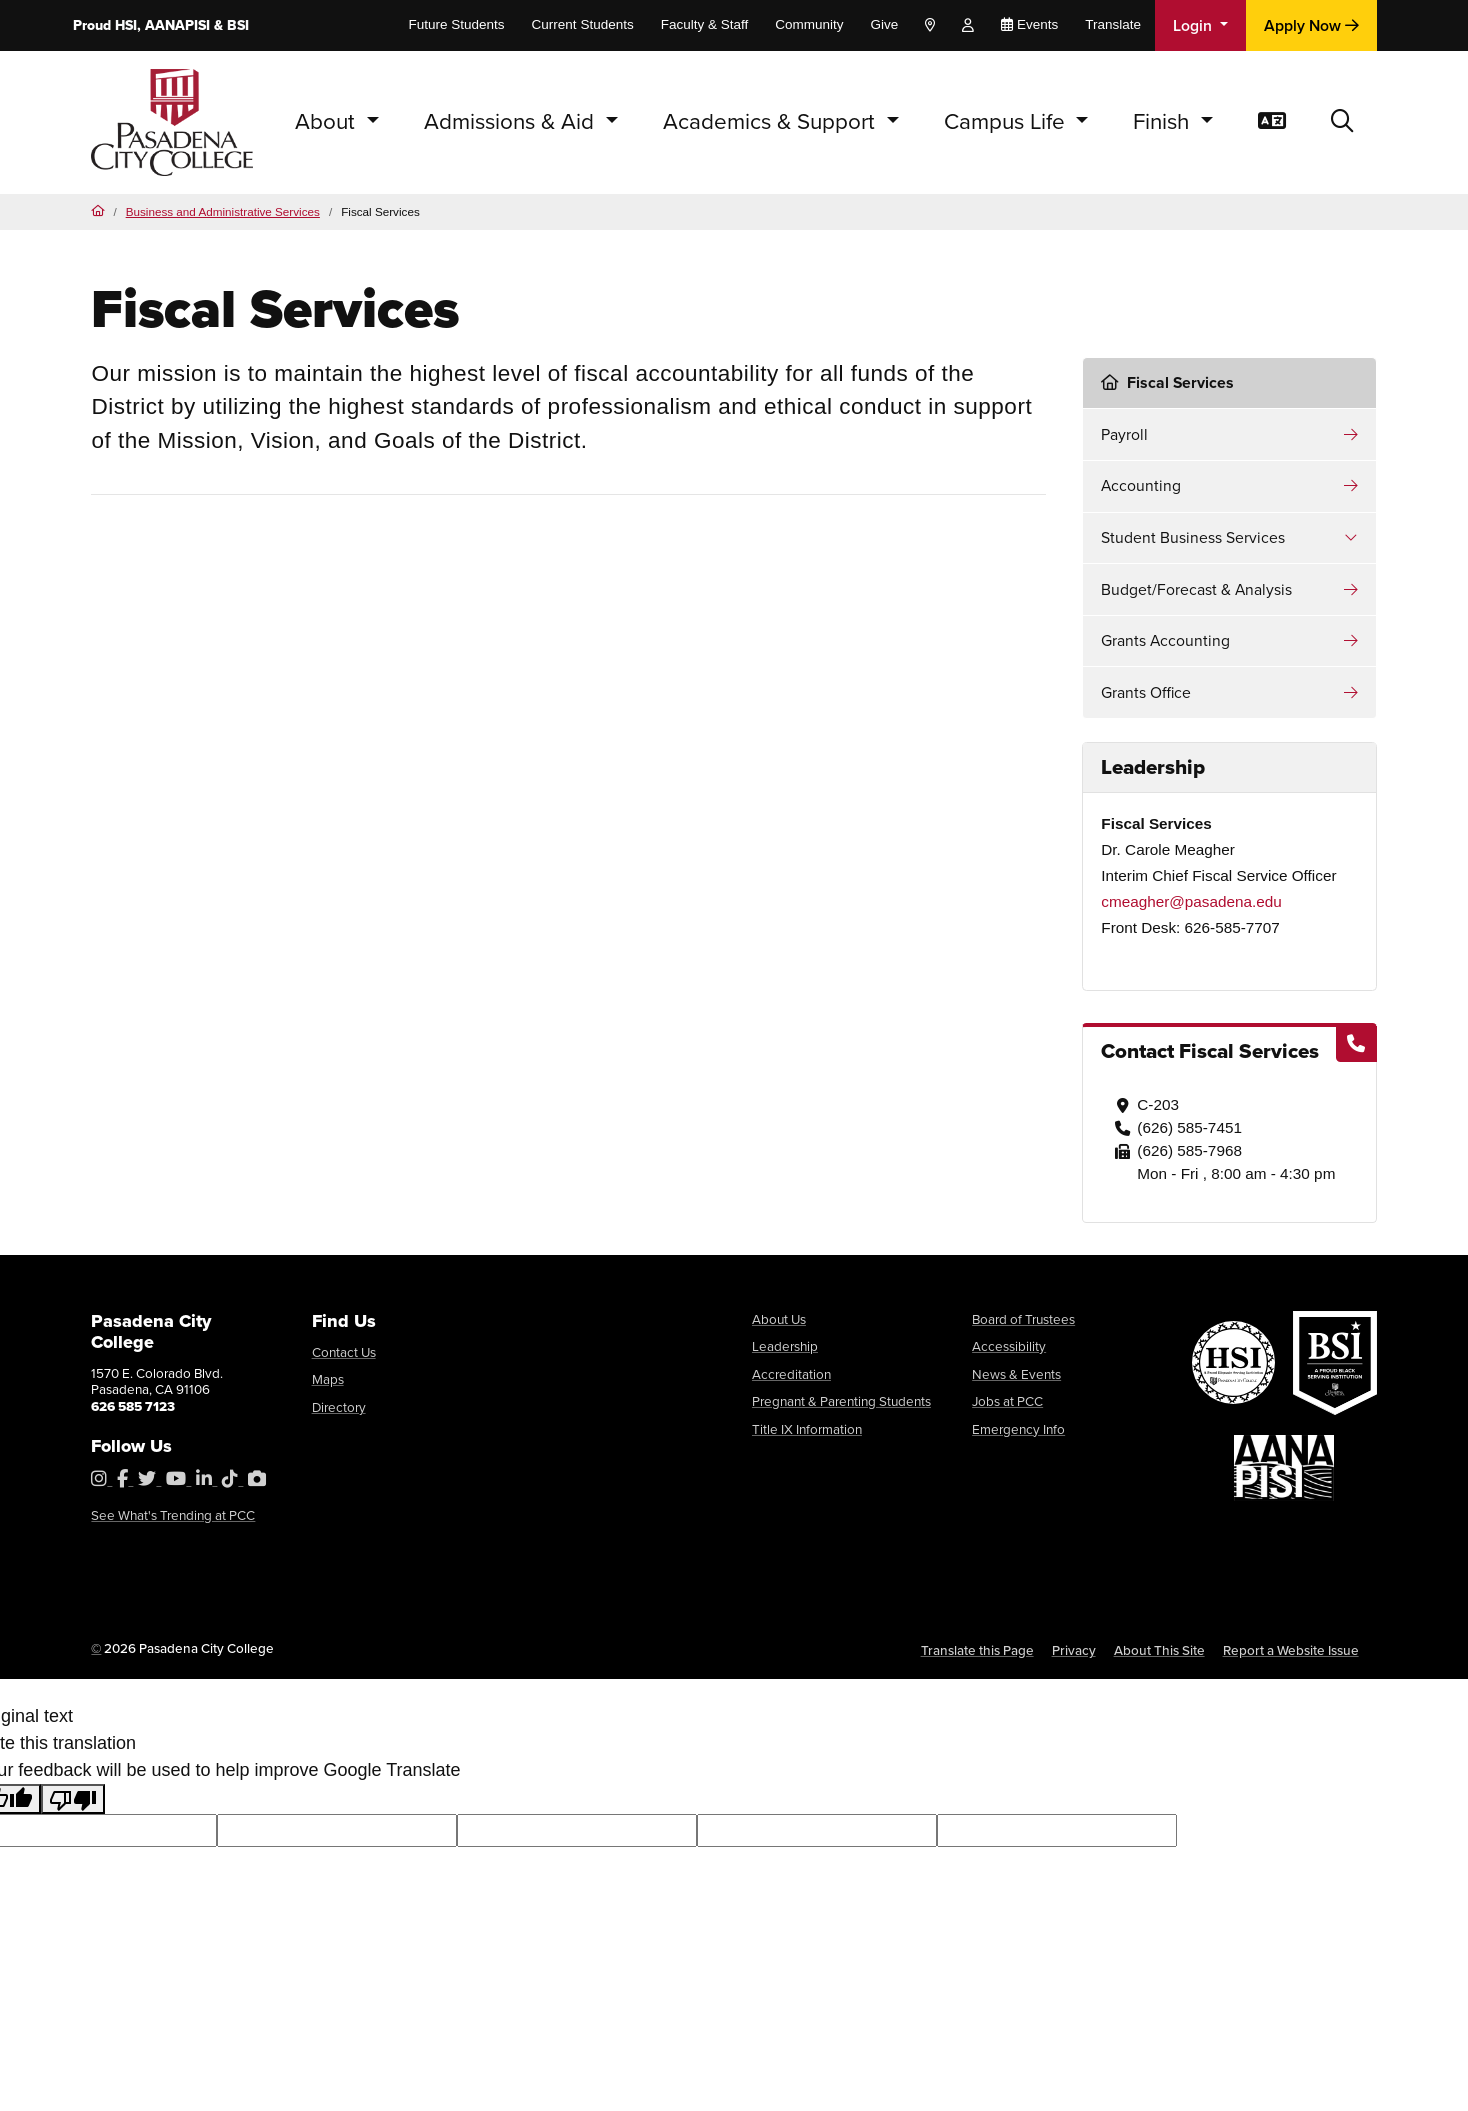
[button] (1342, 122)
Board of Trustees (1023, 1319)
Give (884, 24)
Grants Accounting (1165, 640)
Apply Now (1311, 25)
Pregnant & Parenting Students (841, 1401)
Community (809, 24)
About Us (779, 1319)
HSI (126, 25)
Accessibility (1009, 1346)
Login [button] (1194, 25)
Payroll (1124, 434)
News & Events (1016, 1374)
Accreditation (791, 1374)
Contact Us (344, 1352)
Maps (328, 1379)
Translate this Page (977, 1650)
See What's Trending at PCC (173, 1515)
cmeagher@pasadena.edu (1191, 901)
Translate (1113, 24)
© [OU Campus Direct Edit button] (96, 1648)
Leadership (785, 1346)
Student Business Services (1193, 537)
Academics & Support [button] (772, 121)
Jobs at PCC (1007, 1401)
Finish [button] (1164, 121)
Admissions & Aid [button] (512, 121)
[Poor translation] (73, 1799)
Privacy (1074, 1650)
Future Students (457, 24)
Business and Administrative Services (223, 211)
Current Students (583, 24)
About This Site (1159, 1650)
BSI (238, 25)
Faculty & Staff (705, 24)
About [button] (328, 121)
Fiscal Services (1167, 382)
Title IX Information (807, 1429)
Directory (339, 1407)
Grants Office (1146, 692)
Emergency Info (1018, 1429)
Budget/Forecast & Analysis (1196, 589)
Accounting (1141, 485)
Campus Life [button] (1007, 121)
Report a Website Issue (1291, 1650)
